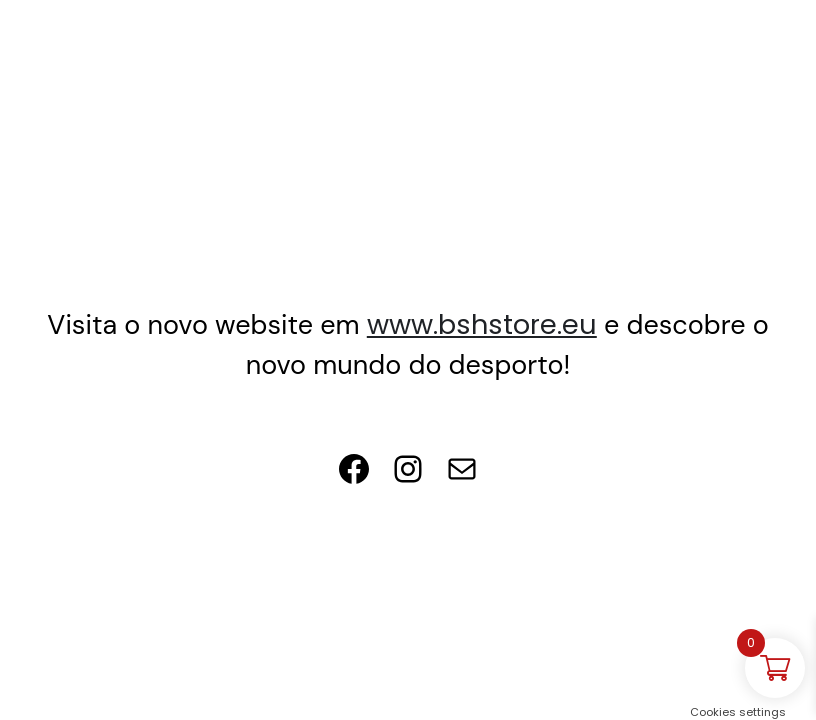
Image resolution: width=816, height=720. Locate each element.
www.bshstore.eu (482, 324)
